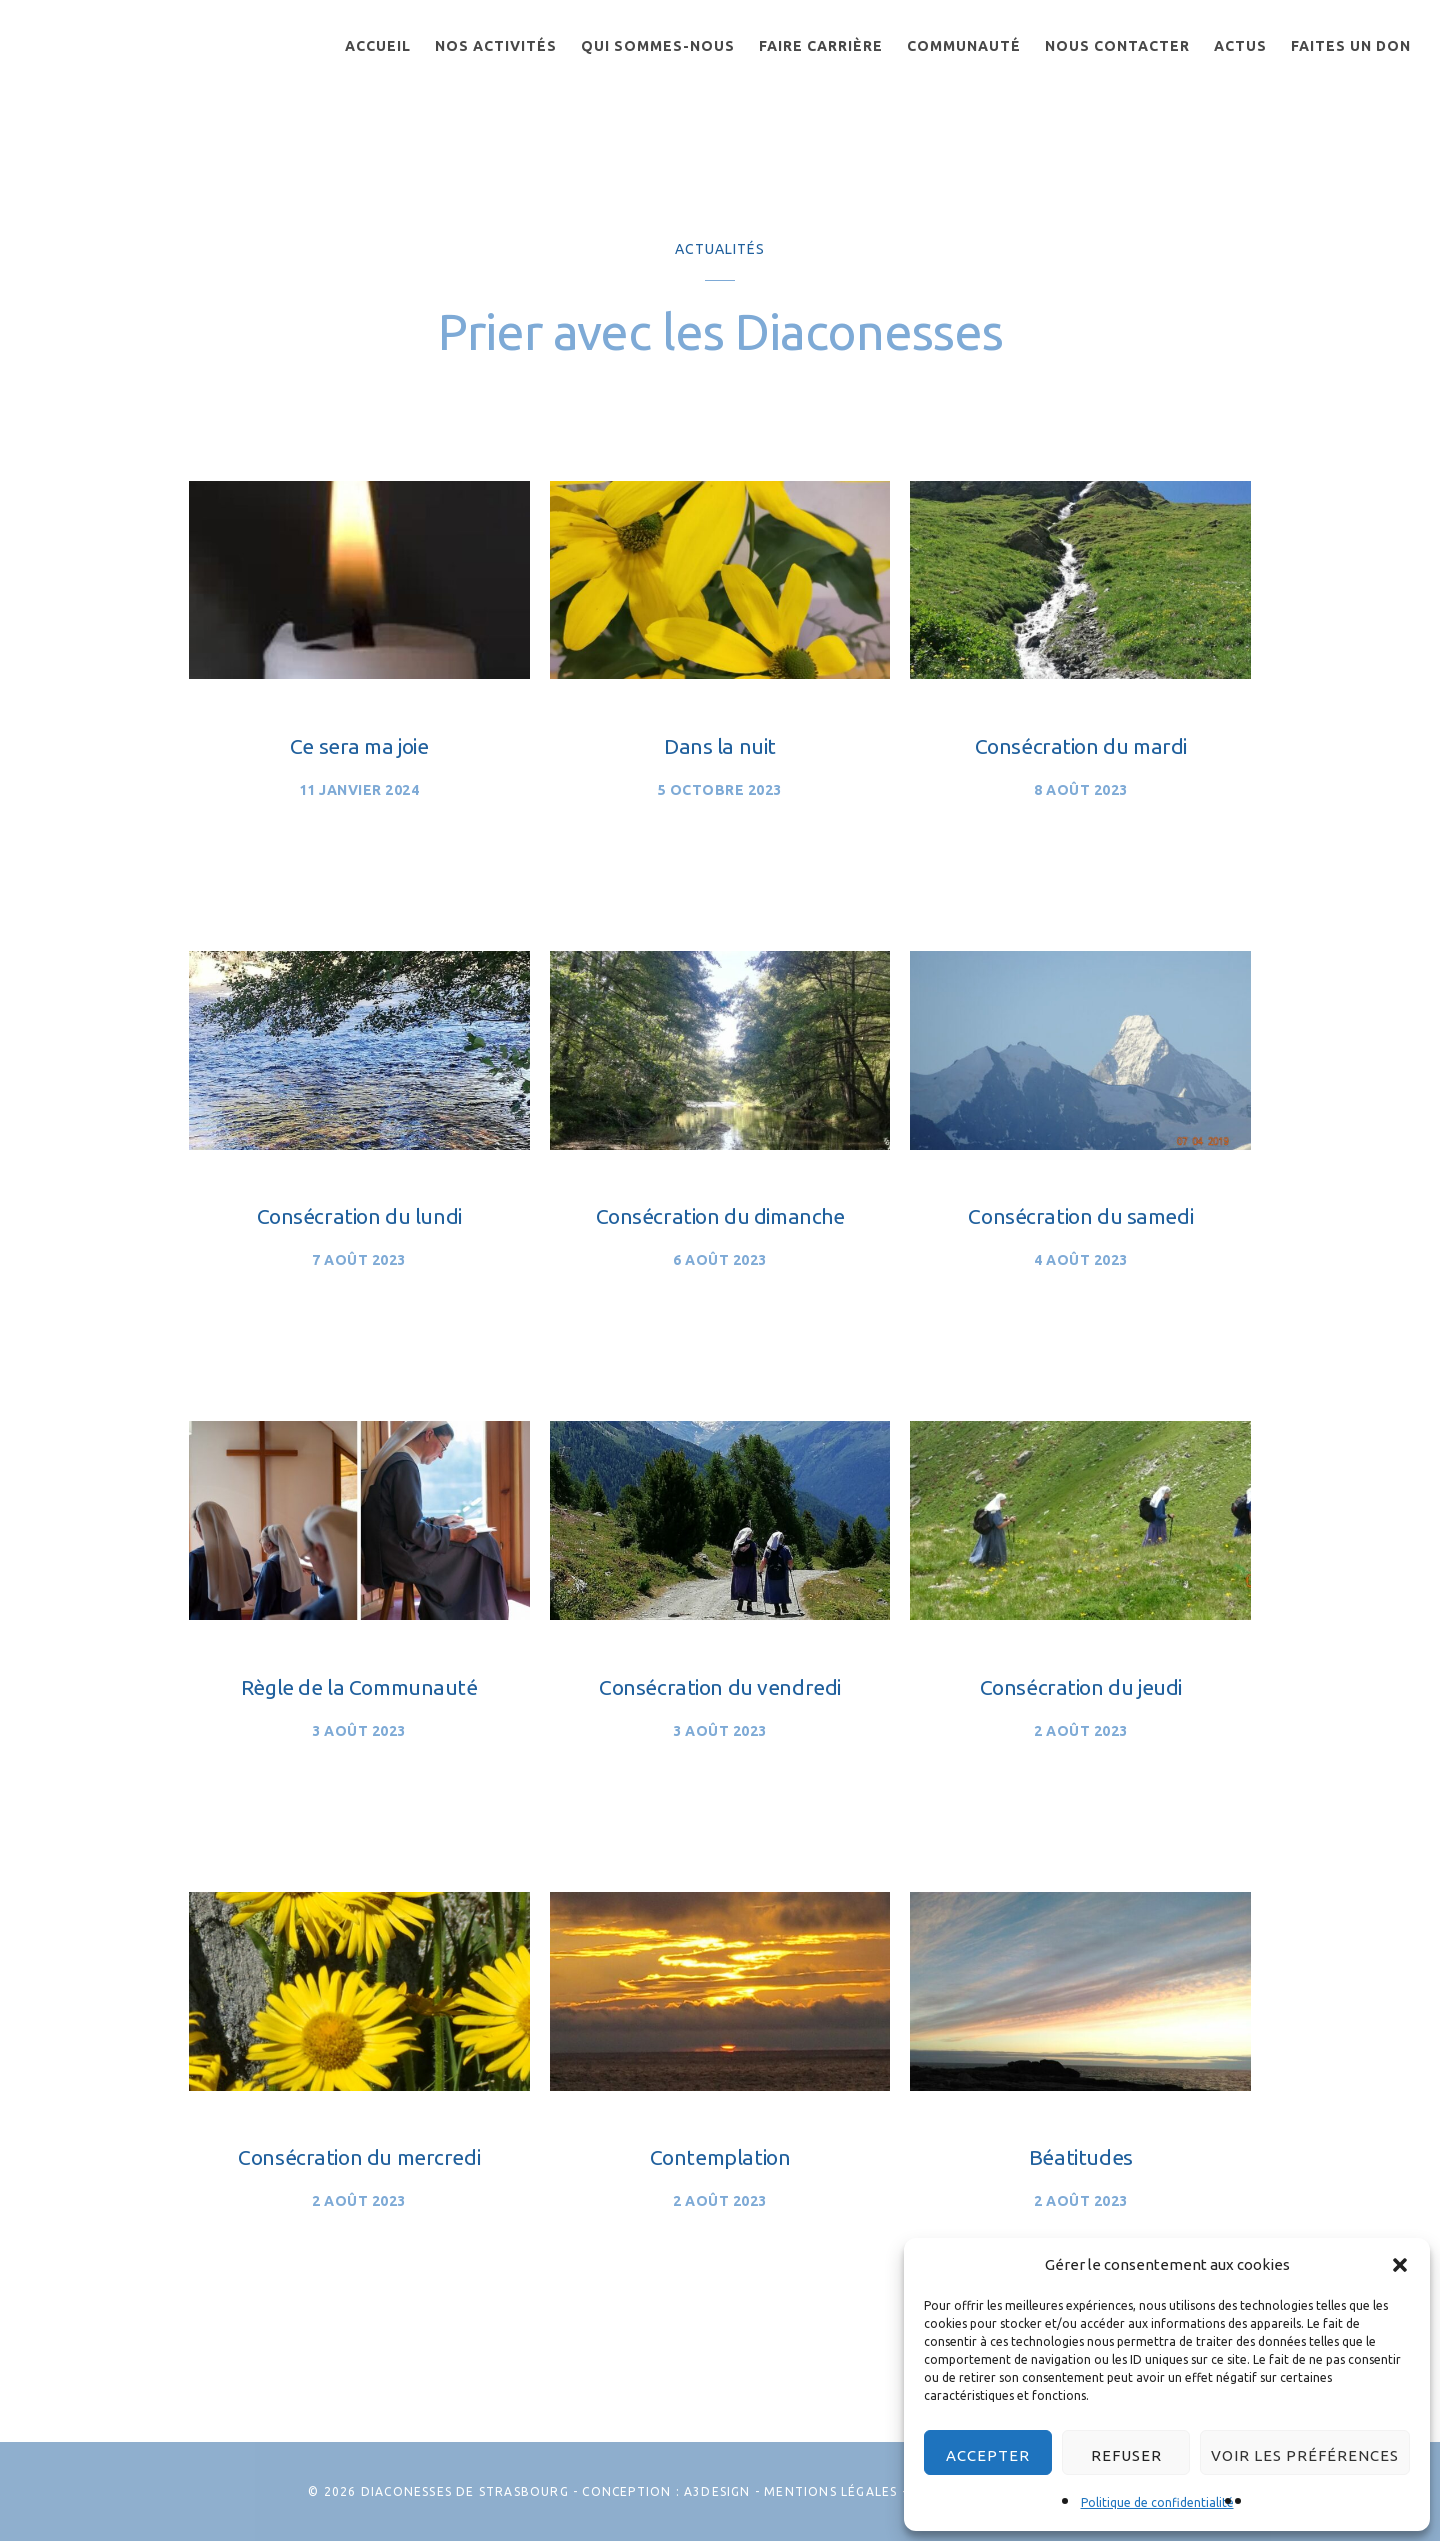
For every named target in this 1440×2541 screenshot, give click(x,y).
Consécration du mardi (1081, 746)
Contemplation (720, 2157)
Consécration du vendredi (720, 1687)
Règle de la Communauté (359, 1687)
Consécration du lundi (359, 1216)
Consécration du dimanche (720, 1216)
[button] (1400, 2265)
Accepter (988, 2455)
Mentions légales (830, 2491)
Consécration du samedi (1080, 1216)
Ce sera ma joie (359, 746)
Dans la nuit (720, 746)
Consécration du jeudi (1081, 1687)
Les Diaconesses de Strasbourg (129, 67)
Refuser (1126, 2455)
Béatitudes (1081, 2157)
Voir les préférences (1305, 2455)
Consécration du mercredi (359, 2157)
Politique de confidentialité (1157, 2502)
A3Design (717, 2491)
